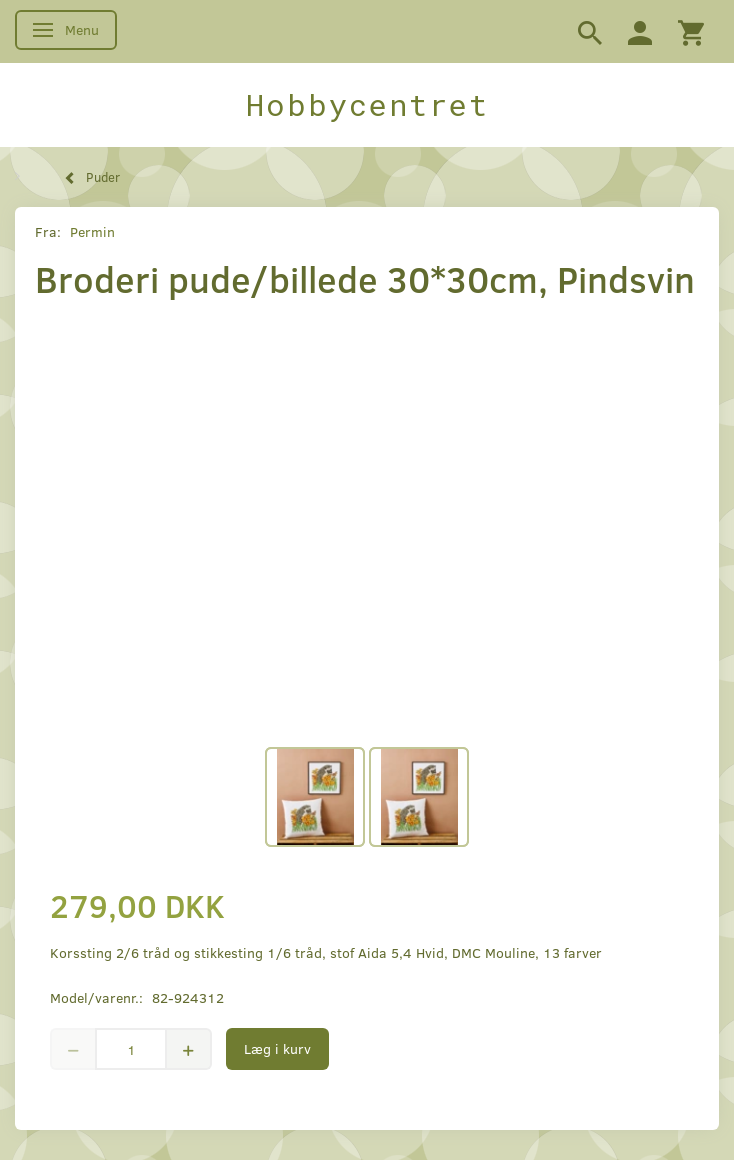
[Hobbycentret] (367, 105)
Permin (92, 231)
